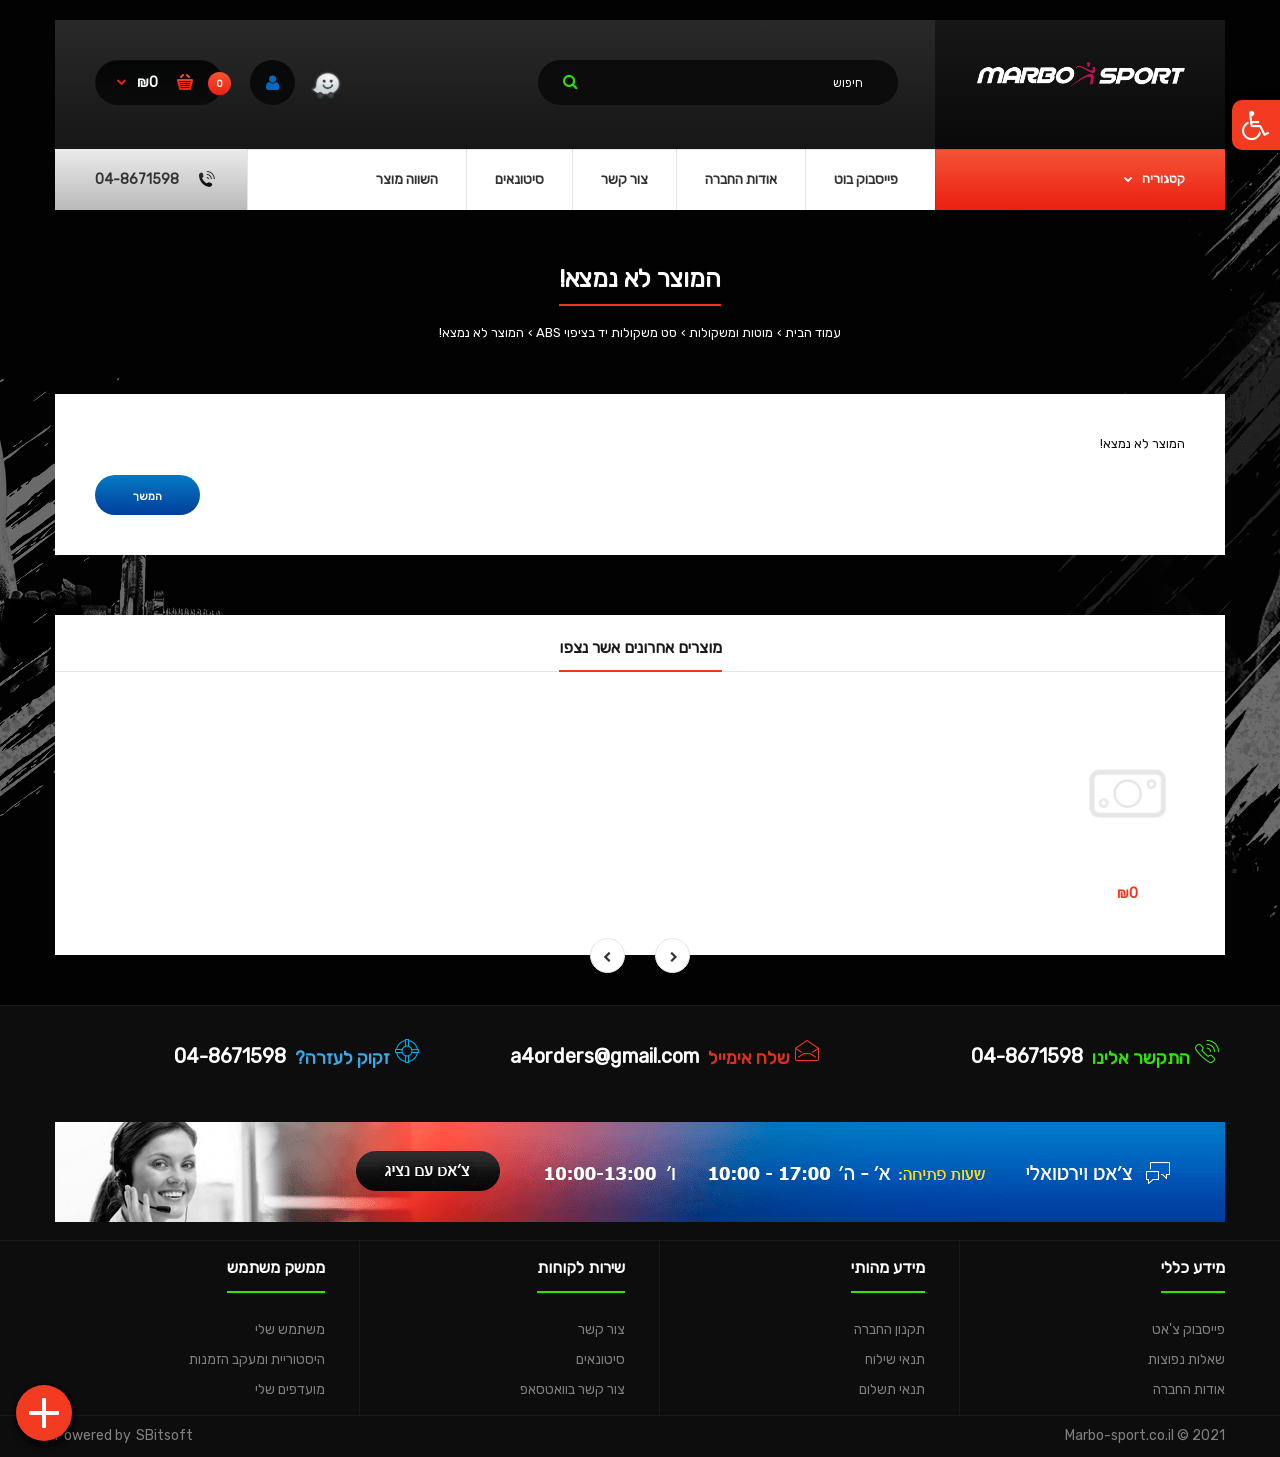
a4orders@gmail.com (604, 1056)
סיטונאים (600, 1359)
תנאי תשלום (892, 1389)
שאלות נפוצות (1186, 1359)
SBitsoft (164, 1435)
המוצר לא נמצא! (481, 332)
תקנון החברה (889, 1329)
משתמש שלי (290, 1329)
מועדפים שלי (290, 1389)
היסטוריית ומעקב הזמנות (257, 1359)
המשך (147, 496)
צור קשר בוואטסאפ (572, 1389)
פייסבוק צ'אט (1188, 1329)
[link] (325, 88)
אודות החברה (1189, 1389)
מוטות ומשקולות (731, 332)
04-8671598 (1027, 1056)
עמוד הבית (813, 332)
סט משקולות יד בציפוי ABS (606, 332)
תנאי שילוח (895, 1359)
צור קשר (601, 1329)
